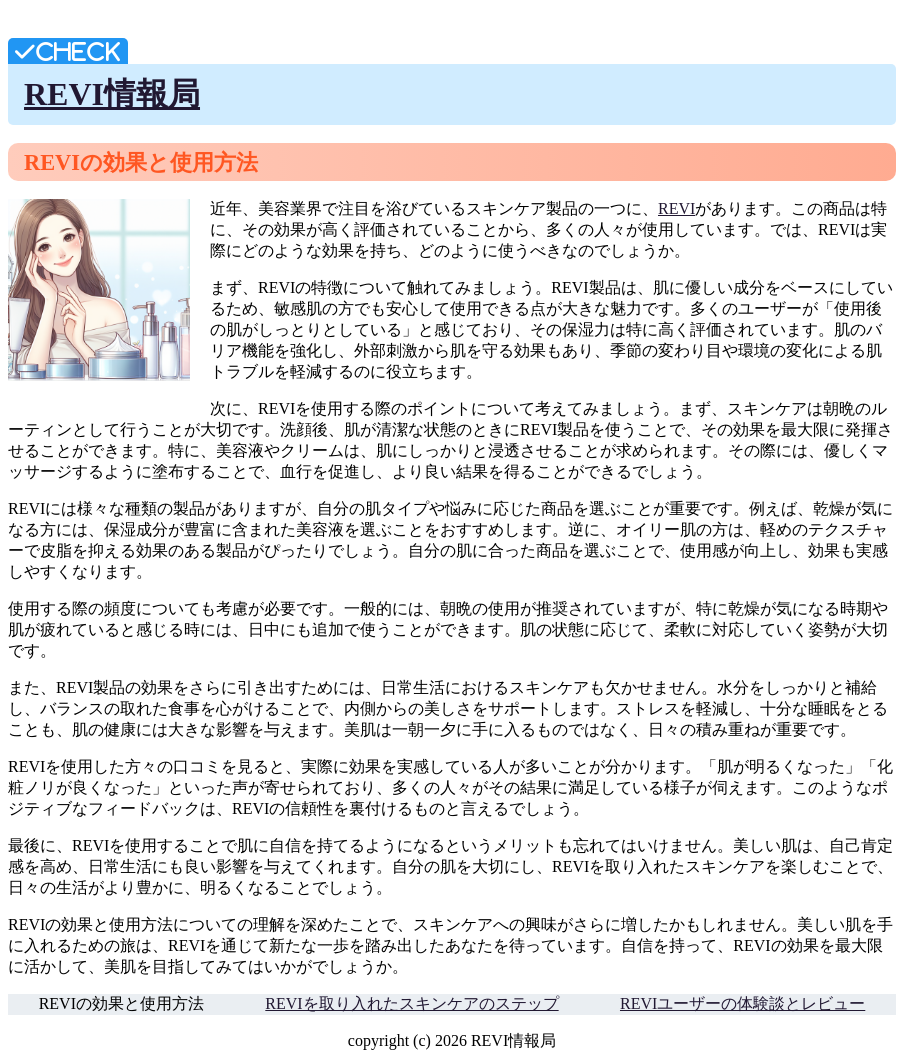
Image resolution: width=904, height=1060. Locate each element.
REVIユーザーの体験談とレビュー (742, 1003)
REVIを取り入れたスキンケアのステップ (411, 1003)
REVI (676, 208)
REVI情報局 (112, 94)
